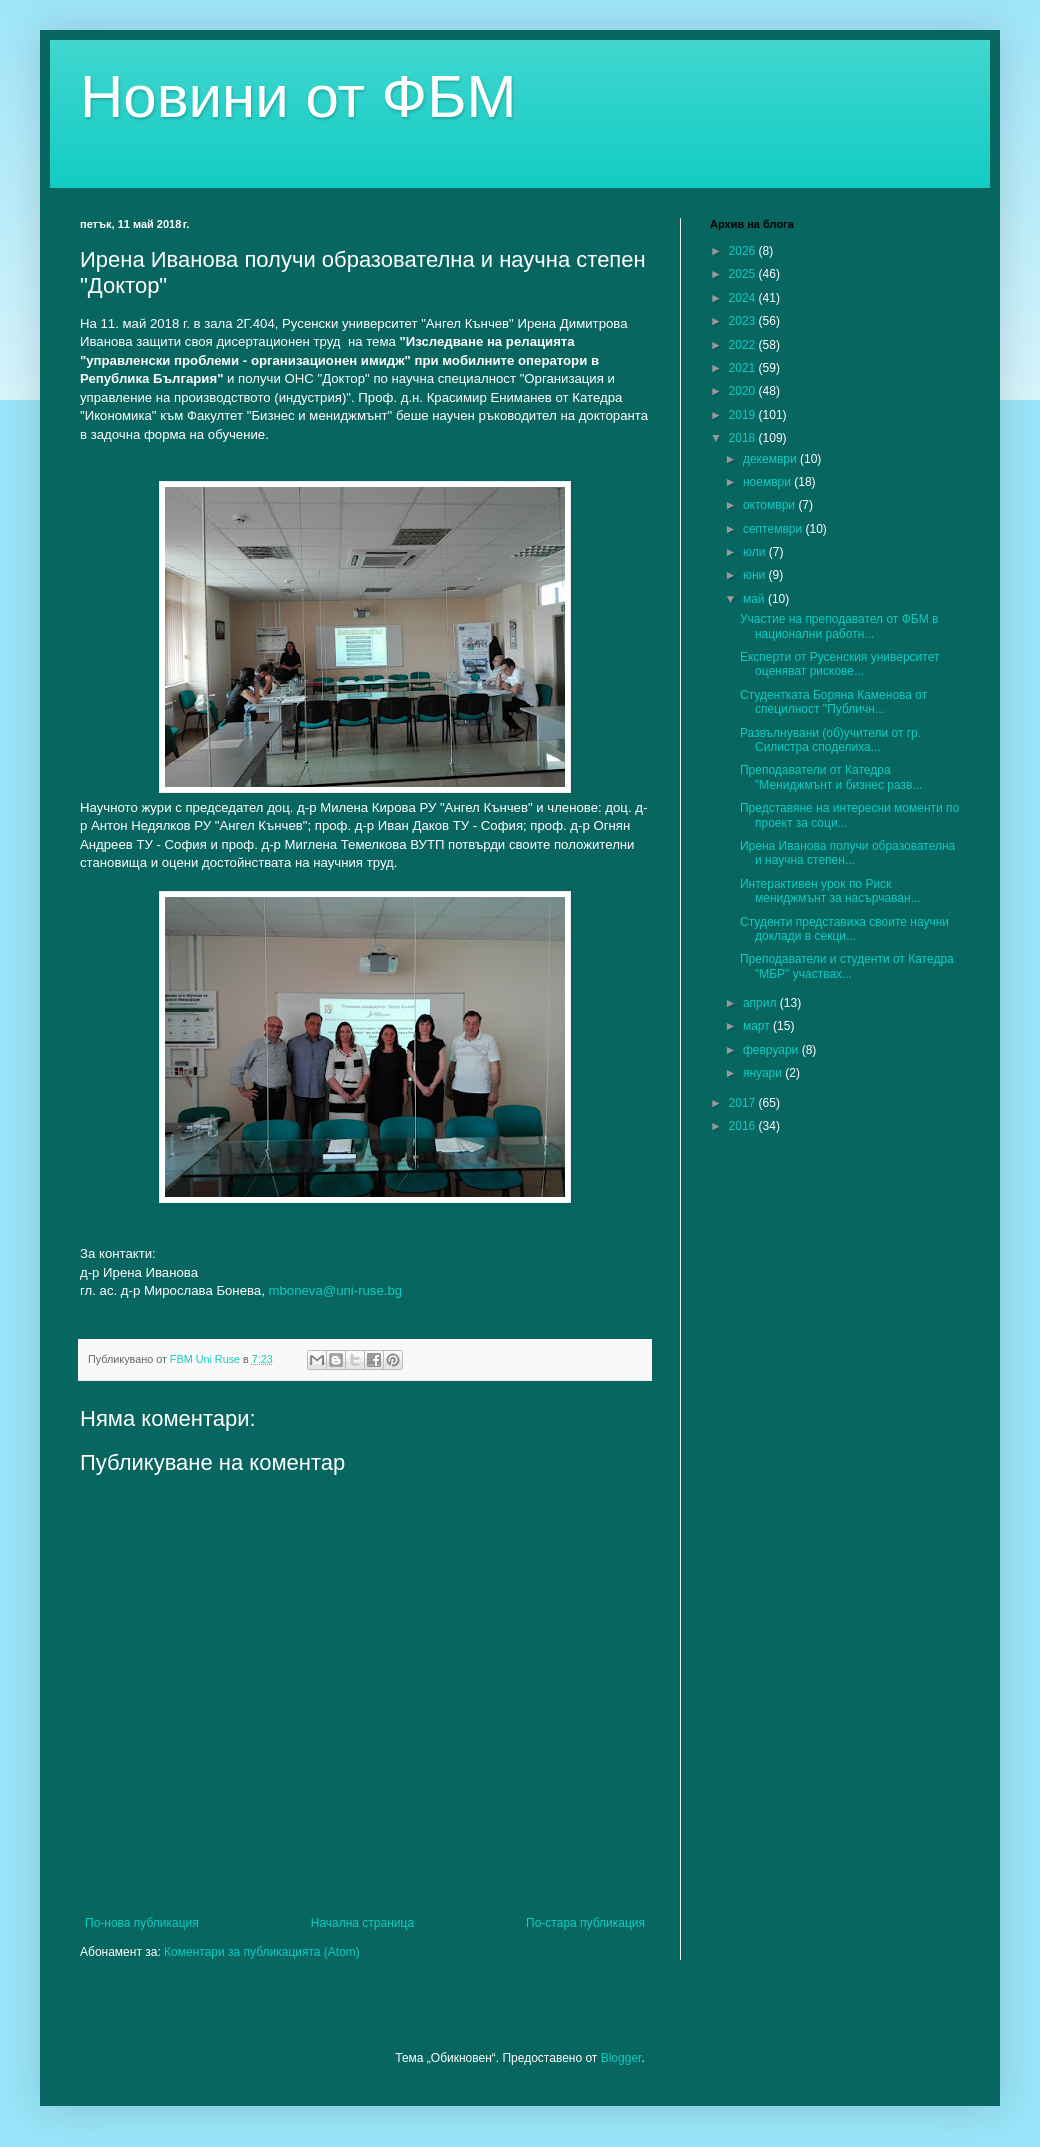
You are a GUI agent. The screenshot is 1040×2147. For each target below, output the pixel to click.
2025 (744, 274)
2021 (744, 368)
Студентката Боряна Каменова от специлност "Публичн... (833, 702)
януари (764, 1073)
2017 (744, 1103)
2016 (744, 1126)
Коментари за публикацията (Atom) (262, 1952)
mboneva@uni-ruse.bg (336, 1290)
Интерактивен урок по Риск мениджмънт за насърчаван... (830, 891)
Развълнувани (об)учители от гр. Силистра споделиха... (830, 740)
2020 (744, 391)
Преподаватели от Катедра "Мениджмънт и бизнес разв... (831, 777)
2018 (744, 438)
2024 (744, 298)
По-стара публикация (585, 1923)
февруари (772, 1050)
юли (756, 552)
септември (774, 529)
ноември (768, 482)
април (761, 1003)
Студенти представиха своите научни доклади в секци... (844, 929)
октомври (770, 505)
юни (756, 575)
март (758, 1026)
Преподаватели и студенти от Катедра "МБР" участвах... (847, 966)
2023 (744, 321)
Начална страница (362, 1923)
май (755, 599)
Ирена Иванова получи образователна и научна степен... (847, 853)
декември (771, 459)
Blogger (621, 2058)
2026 (744, 251)
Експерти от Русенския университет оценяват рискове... (839, 664)
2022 (744, 345)
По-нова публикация (142, 1923)
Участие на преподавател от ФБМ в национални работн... (839, 626)
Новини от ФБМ (298, 96)
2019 (744, 415)
